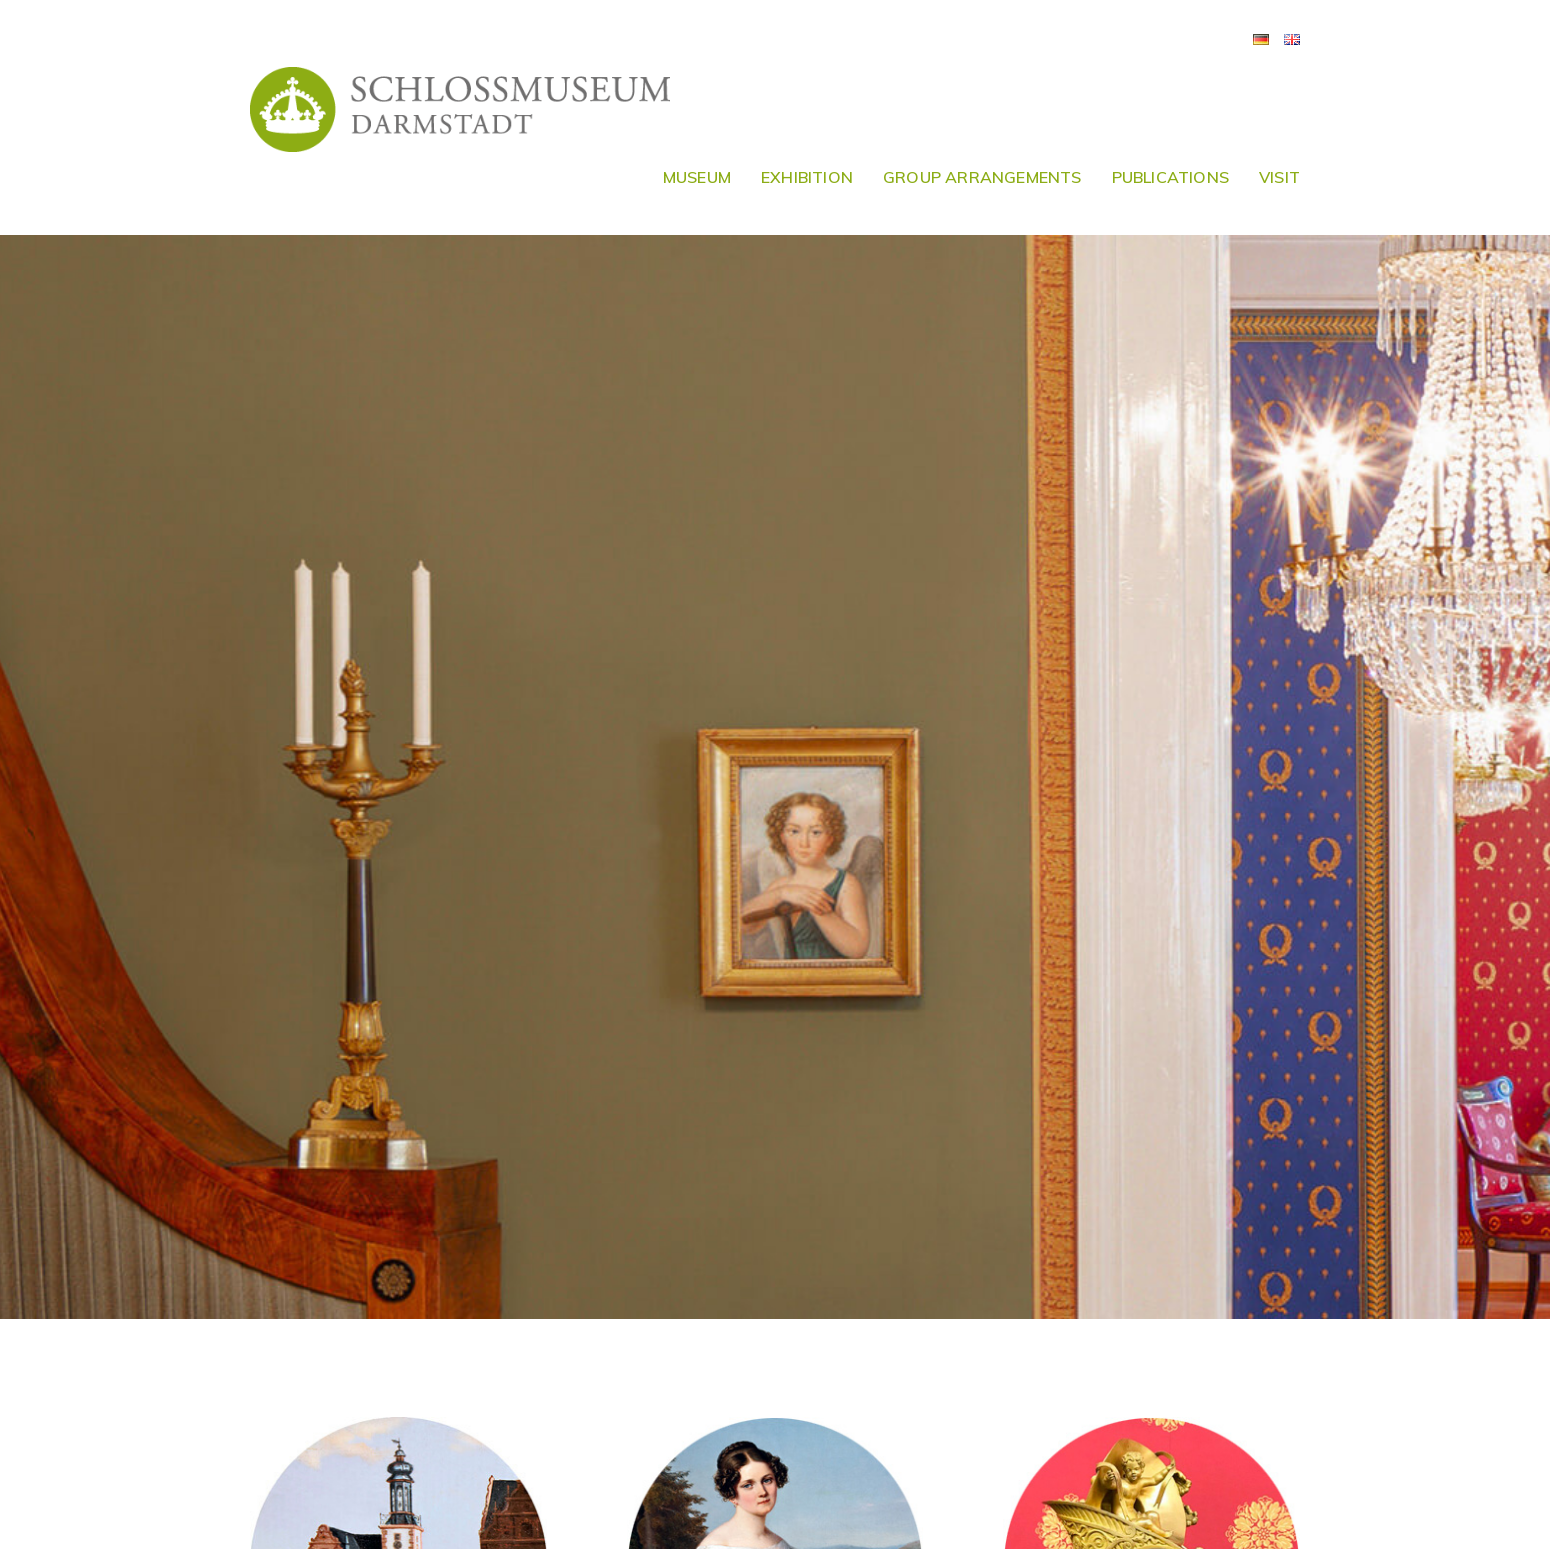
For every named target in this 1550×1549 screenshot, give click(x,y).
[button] (1507, 28)
